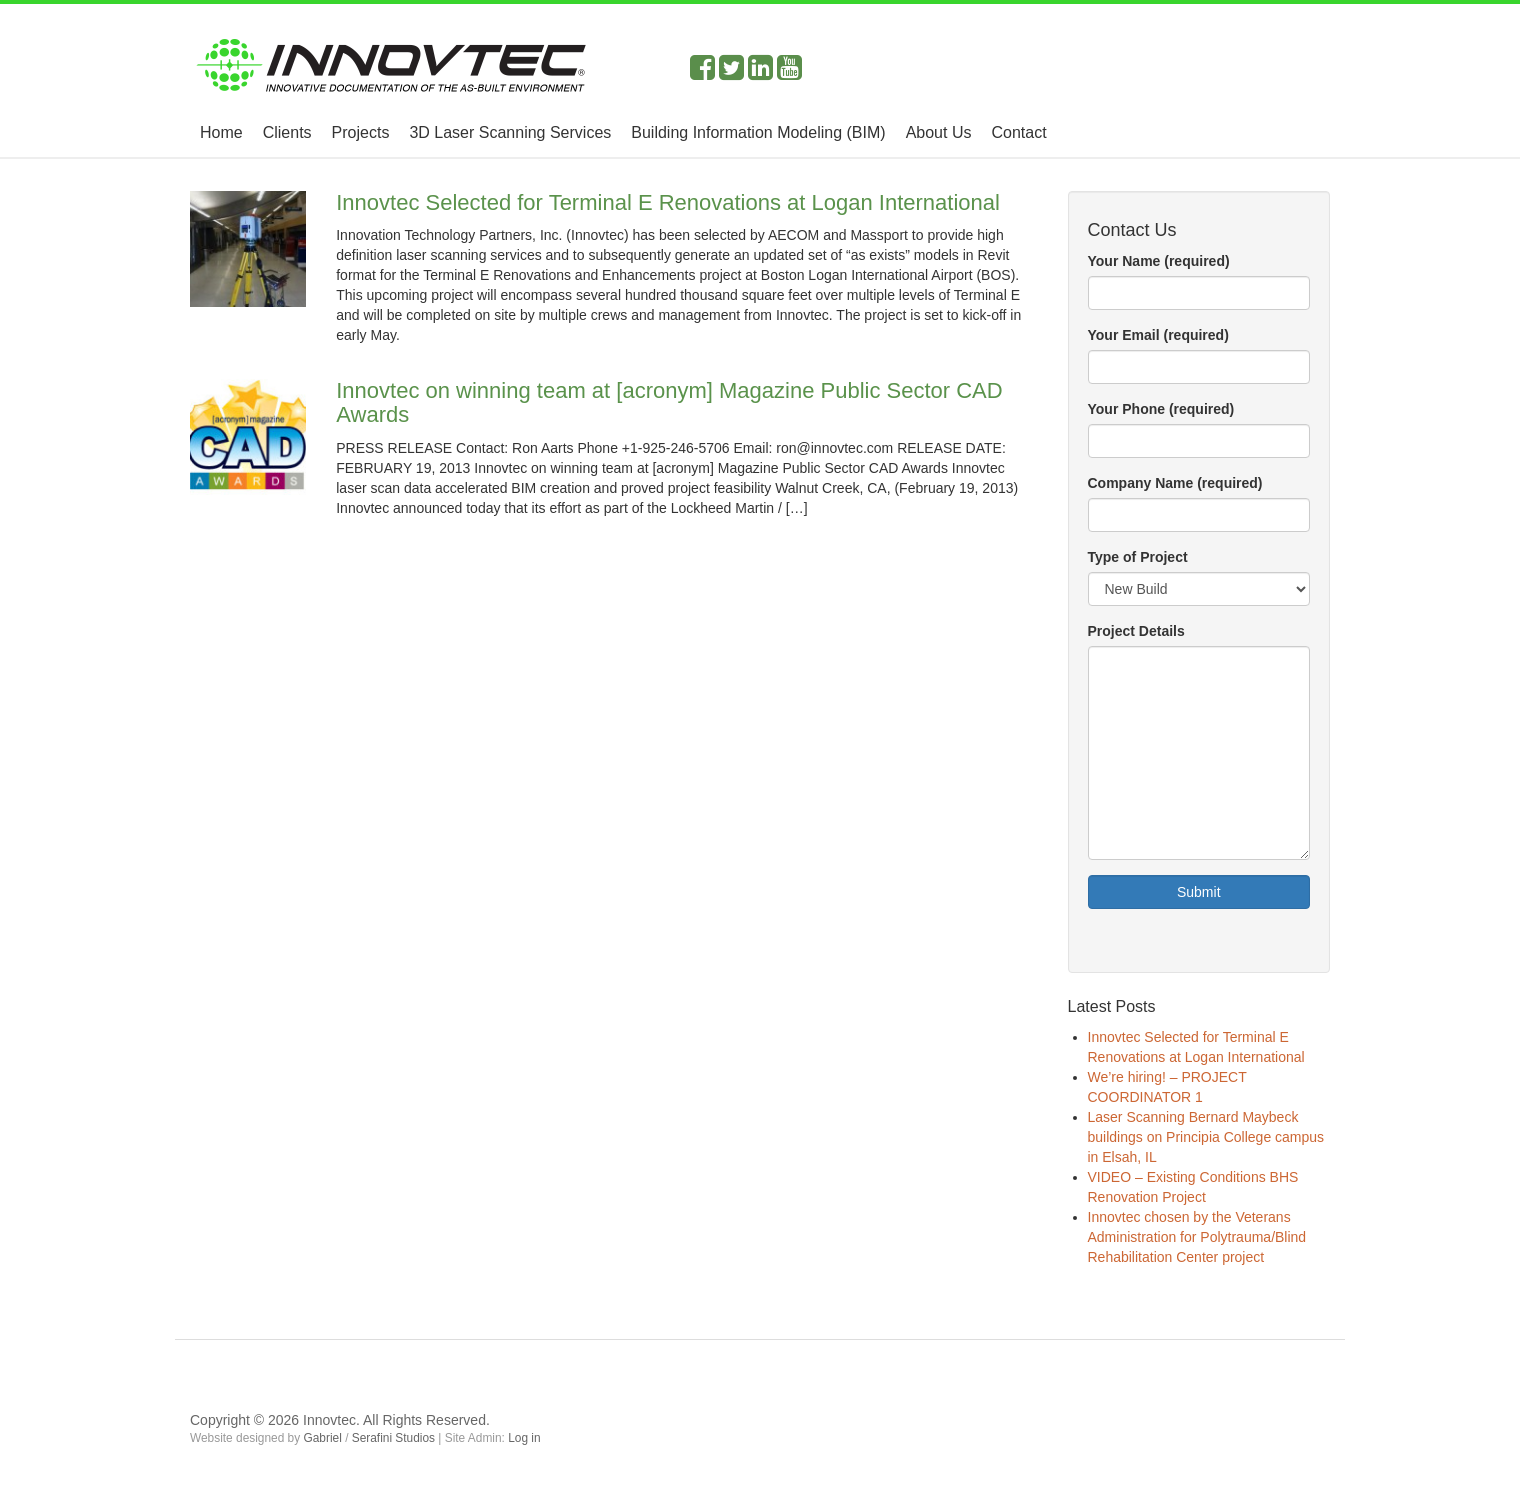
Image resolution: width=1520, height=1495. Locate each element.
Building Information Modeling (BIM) (758, 132)
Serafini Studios (393, 1438)
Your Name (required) (1159, 261)
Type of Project (1138, 557)
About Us (939, 132)
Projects (361, 132)
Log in (524, 1438)
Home (221, 132)
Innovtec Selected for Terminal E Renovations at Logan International (668, 202)
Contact (1018, 132)
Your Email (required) (1158, 335)
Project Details (1136, 631)
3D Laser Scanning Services (510, 132)
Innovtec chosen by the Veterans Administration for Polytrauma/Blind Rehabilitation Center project (1197, 1237)
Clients (287, 132)
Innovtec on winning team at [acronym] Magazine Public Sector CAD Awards (669, 402)
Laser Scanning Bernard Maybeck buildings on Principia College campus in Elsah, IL (1206, 1137)
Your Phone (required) (1161, 409)
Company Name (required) (1175, 483)
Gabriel (322, 1438)
